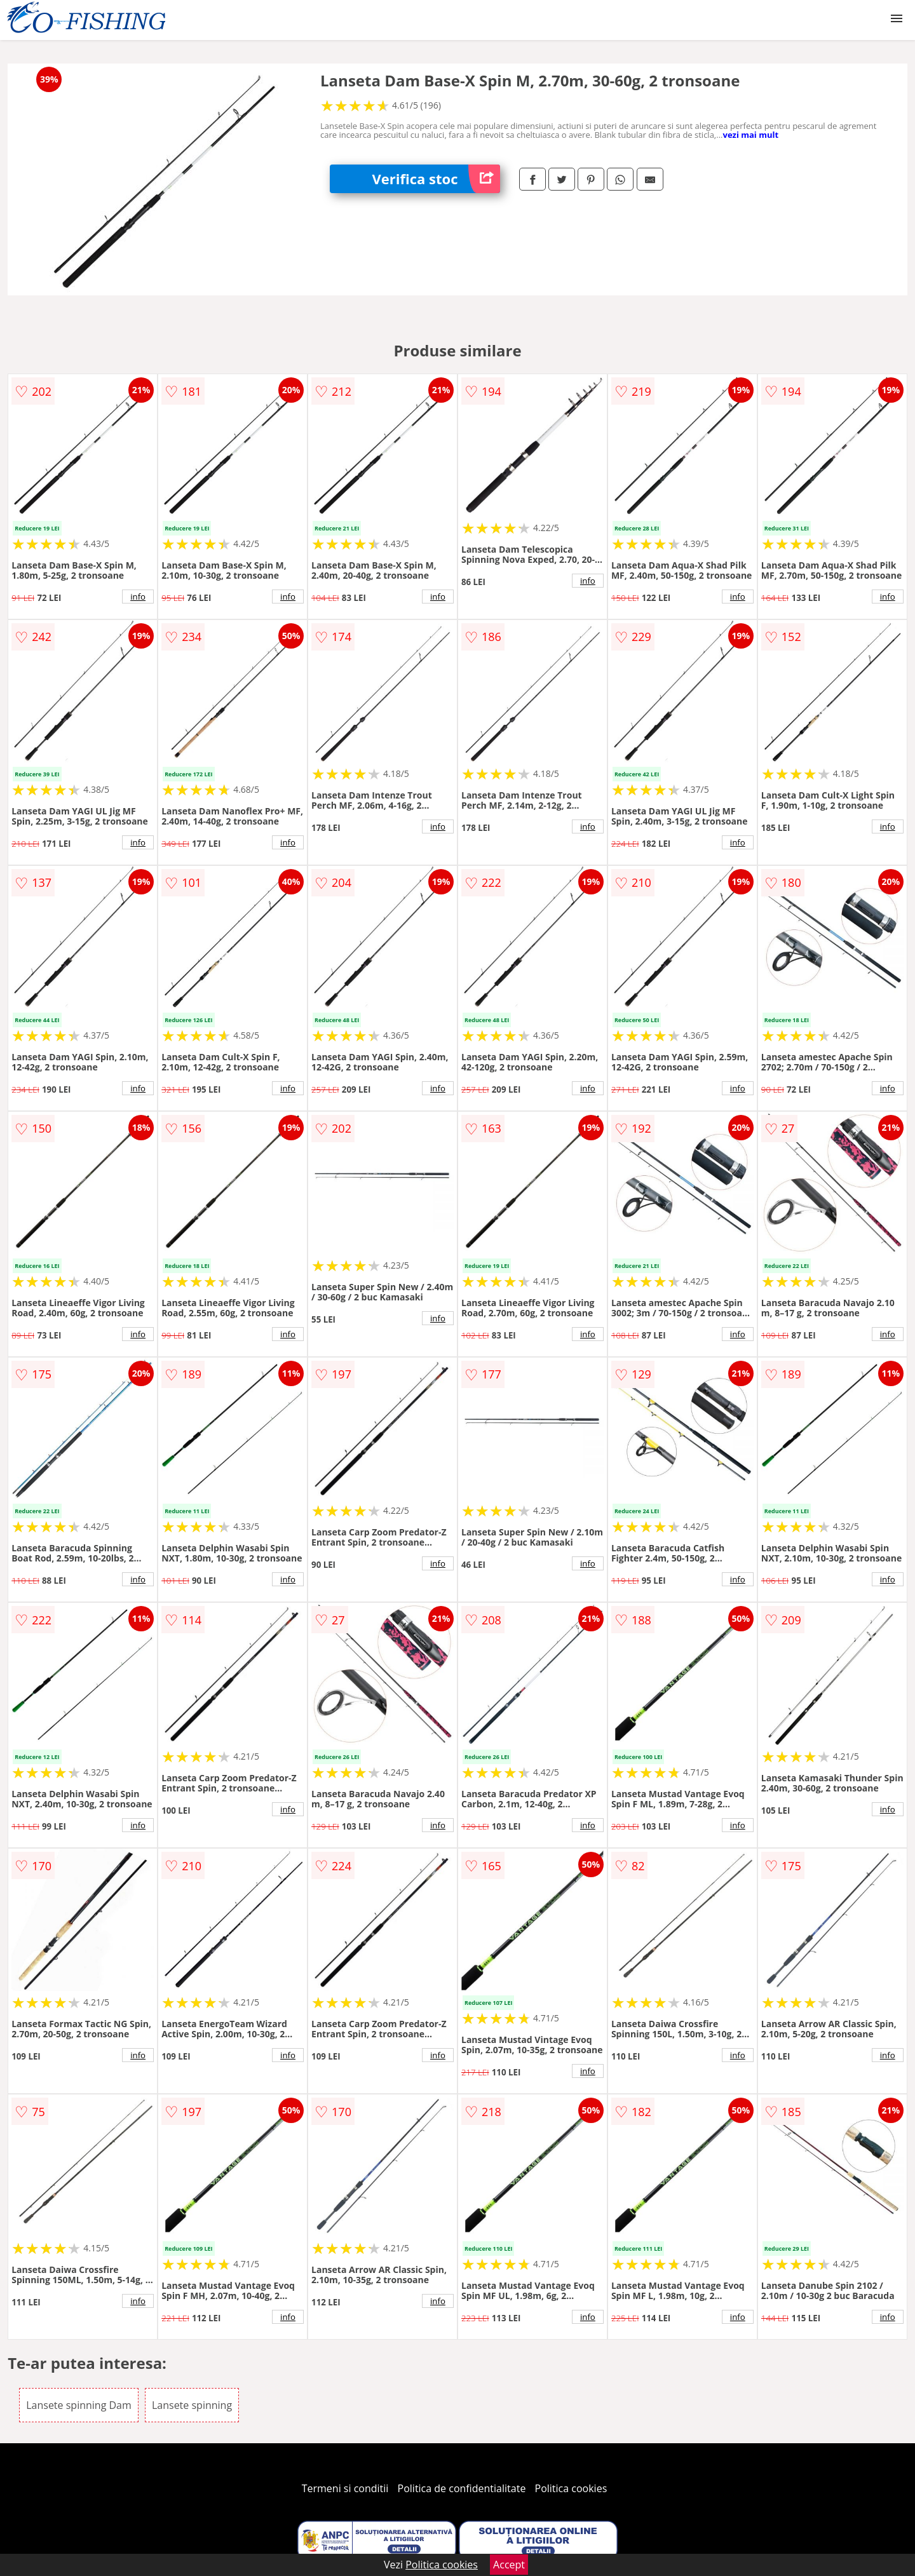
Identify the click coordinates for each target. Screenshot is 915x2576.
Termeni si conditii (345, 2488)
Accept (509, 2565)
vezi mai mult (750, 134)
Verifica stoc (436, 179)
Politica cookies (571, 2488)
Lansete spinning (192, 2405)
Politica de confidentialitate (462, 2488)
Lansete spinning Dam (79, 2405)
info (138, 596)
